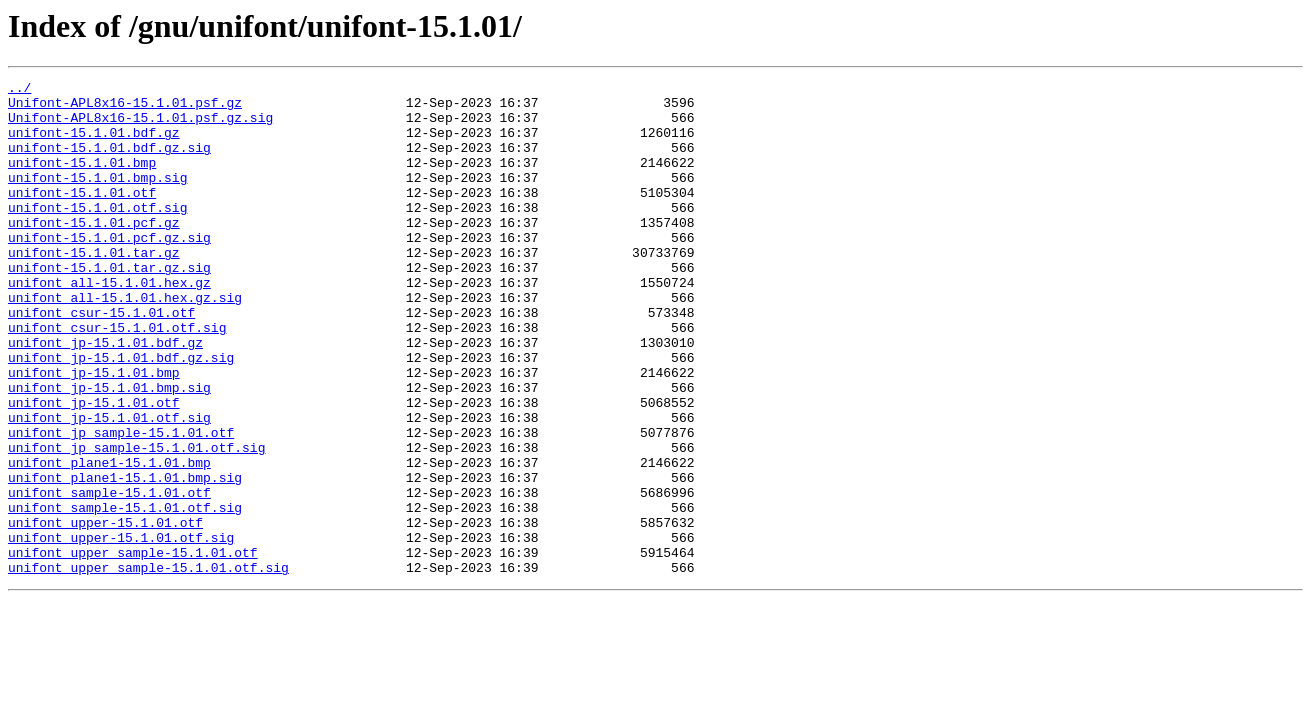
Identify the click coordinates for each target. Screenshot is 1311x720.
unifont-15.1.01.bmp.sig (97, 198)
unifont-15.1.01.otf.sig (97, 234)
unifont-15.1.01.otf (82, 216)
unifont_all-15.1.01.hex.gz (109, 324)
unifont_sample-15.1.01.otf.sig (125, 594)
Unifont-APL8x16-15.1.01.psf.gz (125, 108)
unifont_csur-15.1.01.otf (101, 360)
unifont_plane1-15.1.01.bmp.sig (125, 558)
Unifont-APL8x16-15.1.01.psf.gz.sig (140, 126)
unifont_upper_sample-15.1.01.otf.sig (148, 666)
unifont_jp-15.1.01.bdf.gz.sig (121, 414)
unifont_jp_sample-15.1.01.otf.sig (136, 522)
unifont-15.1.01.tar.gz (94, 288)
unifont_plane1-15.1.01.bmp (109, 540)
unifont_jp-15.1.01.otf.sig (109, 486)
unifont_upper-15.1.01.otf (105, 612)
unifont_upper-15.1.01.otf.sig (121, 630)
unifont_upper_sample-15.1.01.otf (133, 648)
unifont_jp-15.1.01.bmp (94, 432)
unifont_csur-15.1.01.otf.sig (117, 378)
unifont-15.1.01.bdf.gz (94, 144)
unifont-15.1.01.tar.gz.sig (109, 306)
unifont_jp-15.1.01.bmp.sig (109, 450)
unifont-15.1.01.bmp (82, 180)
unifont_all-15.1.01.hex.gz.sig (125, 342)
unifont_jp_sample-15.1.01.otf (121, 504)
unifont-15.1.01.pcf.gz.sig (109, 270)
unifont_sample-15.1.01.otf (109, 576)
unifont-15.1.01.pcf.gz (94, 252)
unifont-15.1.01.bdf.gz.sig (109, 162)
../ (19, 90)
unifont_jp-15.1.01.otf (94, 468)
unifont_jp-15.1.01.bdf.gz (105, 396)
